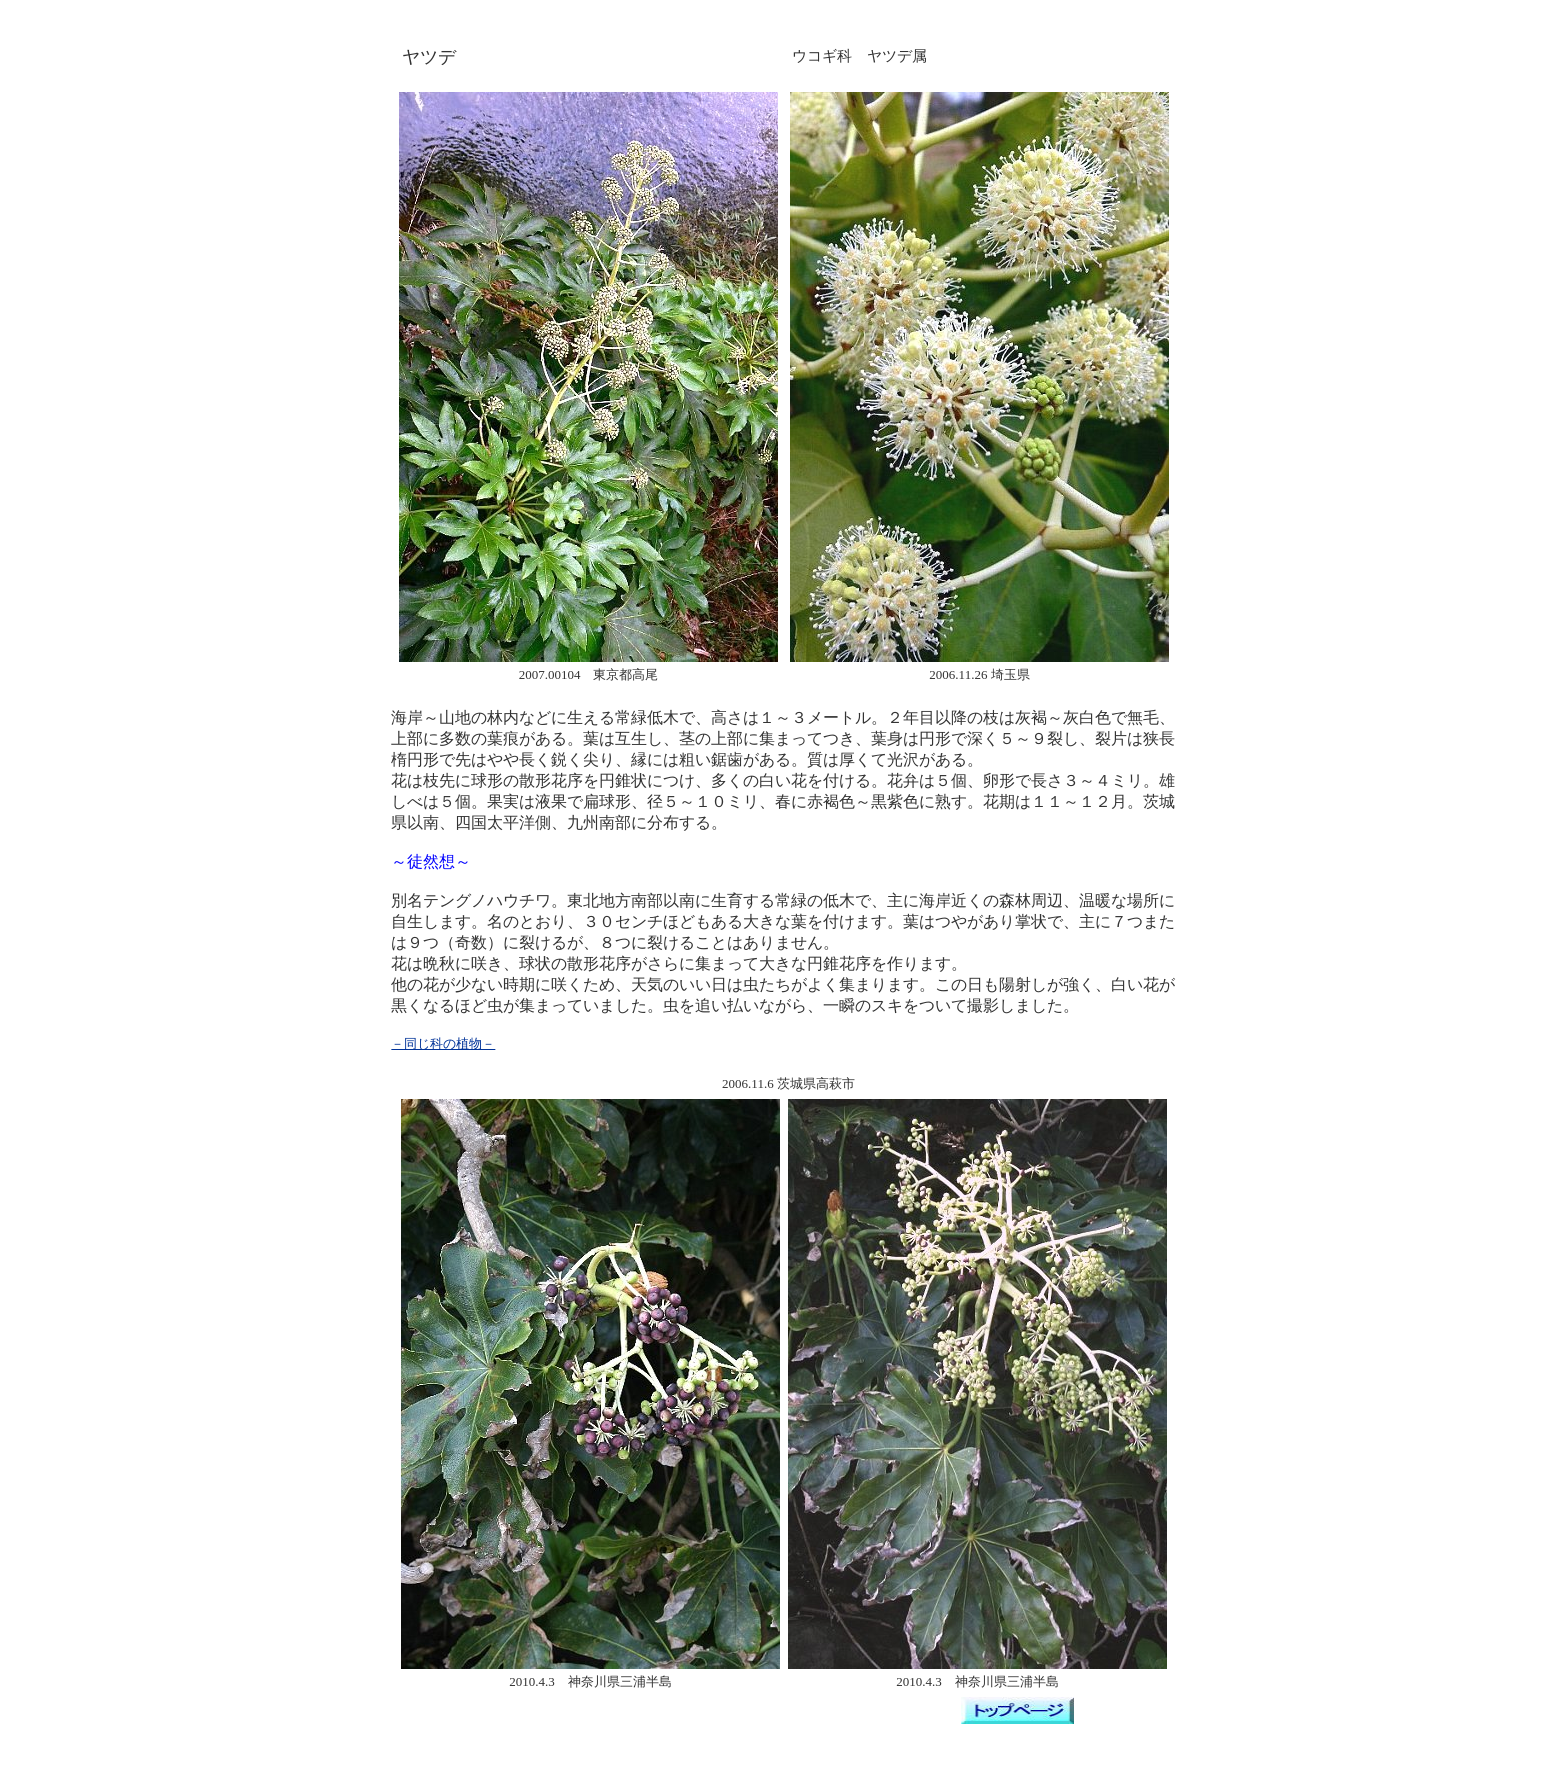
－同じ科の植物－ (443, 1043)
